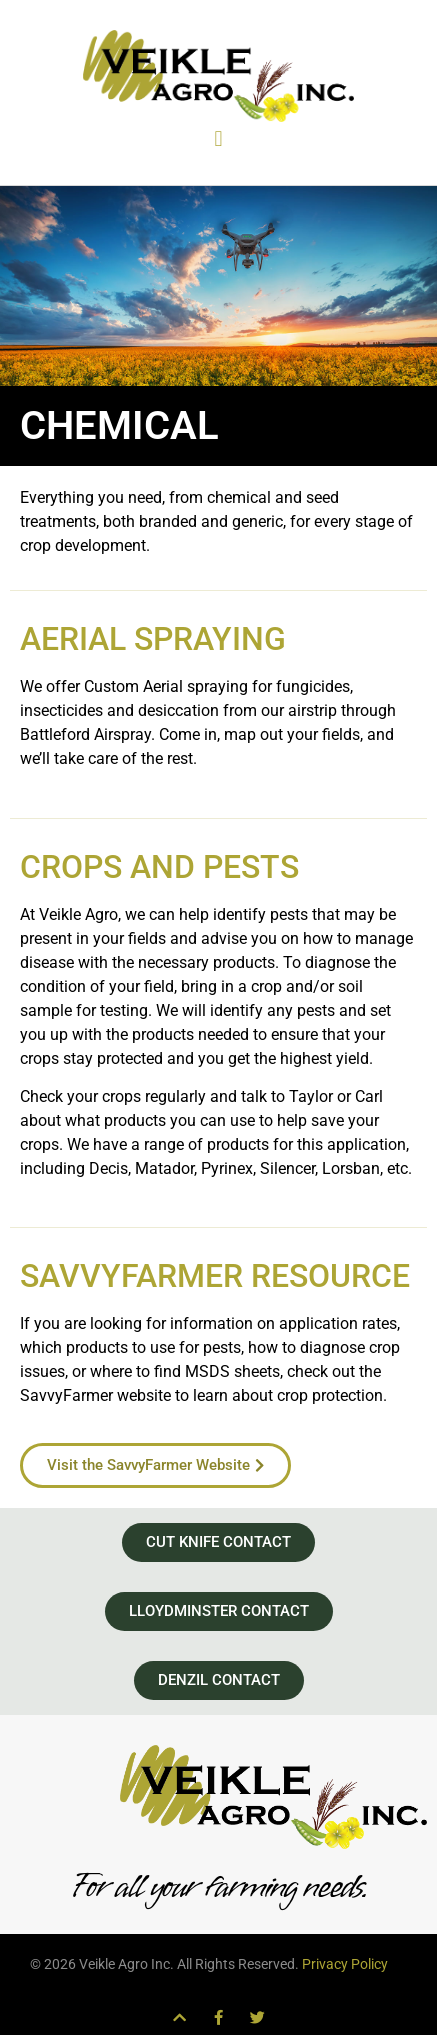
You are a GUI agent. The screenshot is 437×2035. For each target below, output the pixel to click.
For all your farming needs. (218, 1886)
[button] (218, 138)
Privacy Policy (345, 1964)
